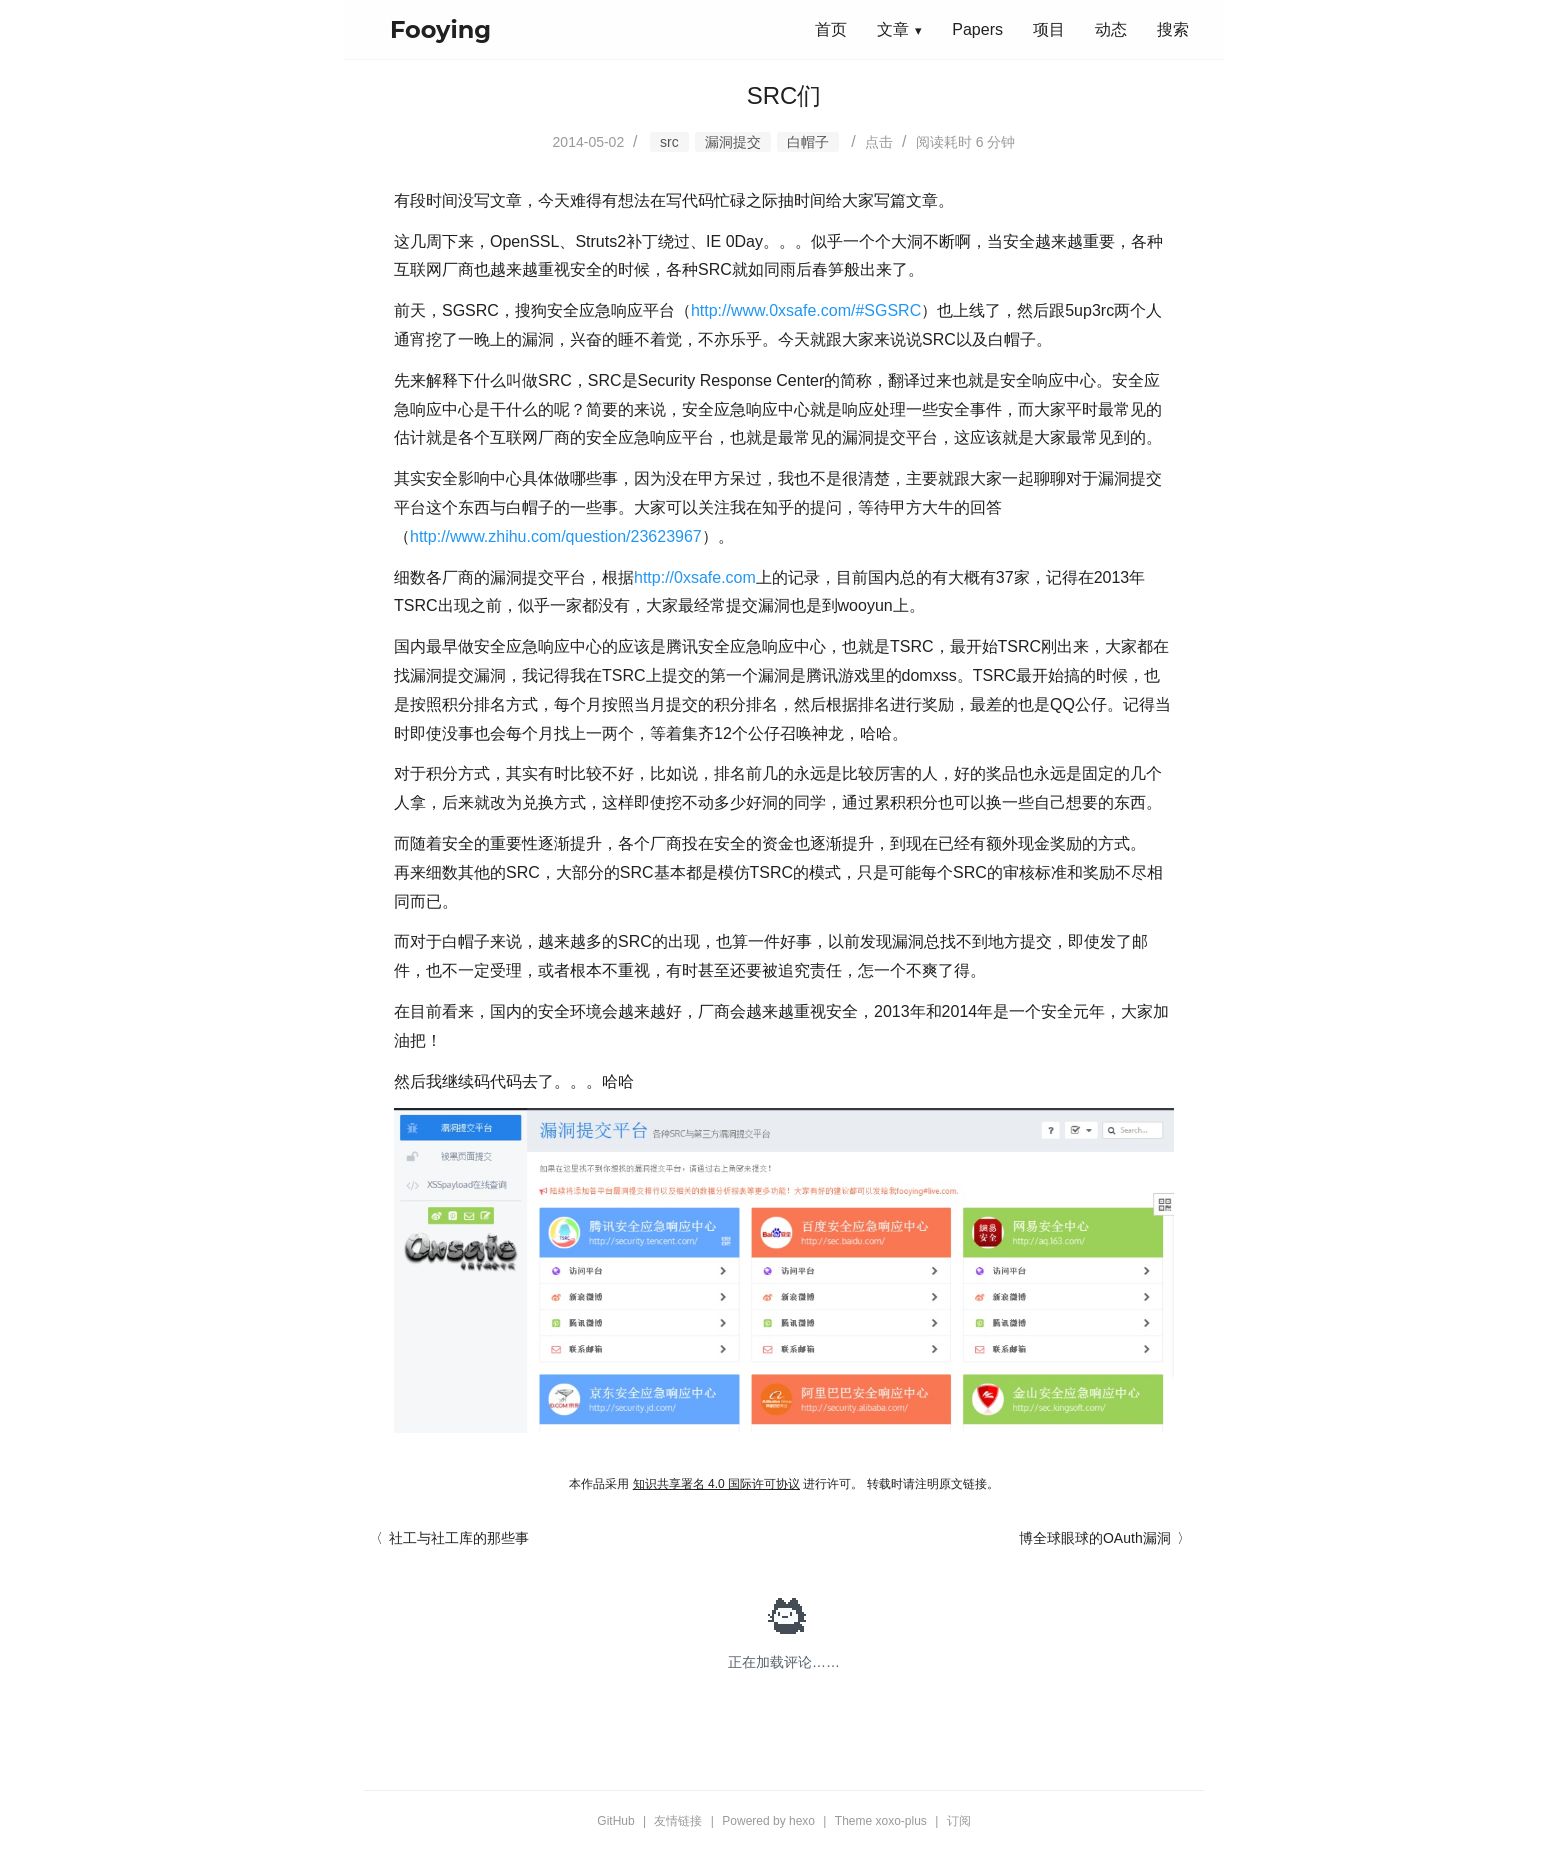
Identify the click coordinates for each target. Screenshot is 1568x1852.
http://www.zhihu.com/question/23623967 (556, 536)
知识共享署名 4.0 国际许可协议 (716, 1484)
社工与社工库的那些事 (459, 1538)
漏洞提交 (733, 142)
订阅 (959, 1821)
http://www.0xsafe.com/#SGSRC (806, 310)
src (669, 142)
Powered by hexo (768, 1821)
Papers (977, 29)
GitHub (615, 1821)
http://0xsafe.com (695, 577)
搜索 (1173, 29)
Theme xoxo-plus (881, 1821)
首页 (831, 29)
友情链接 (678, 1821)
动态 (1111, 29)
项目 (1049, 29)
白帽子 (808, 142)
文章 (893, 29)
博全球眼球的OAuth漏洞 (1095, 1538)
